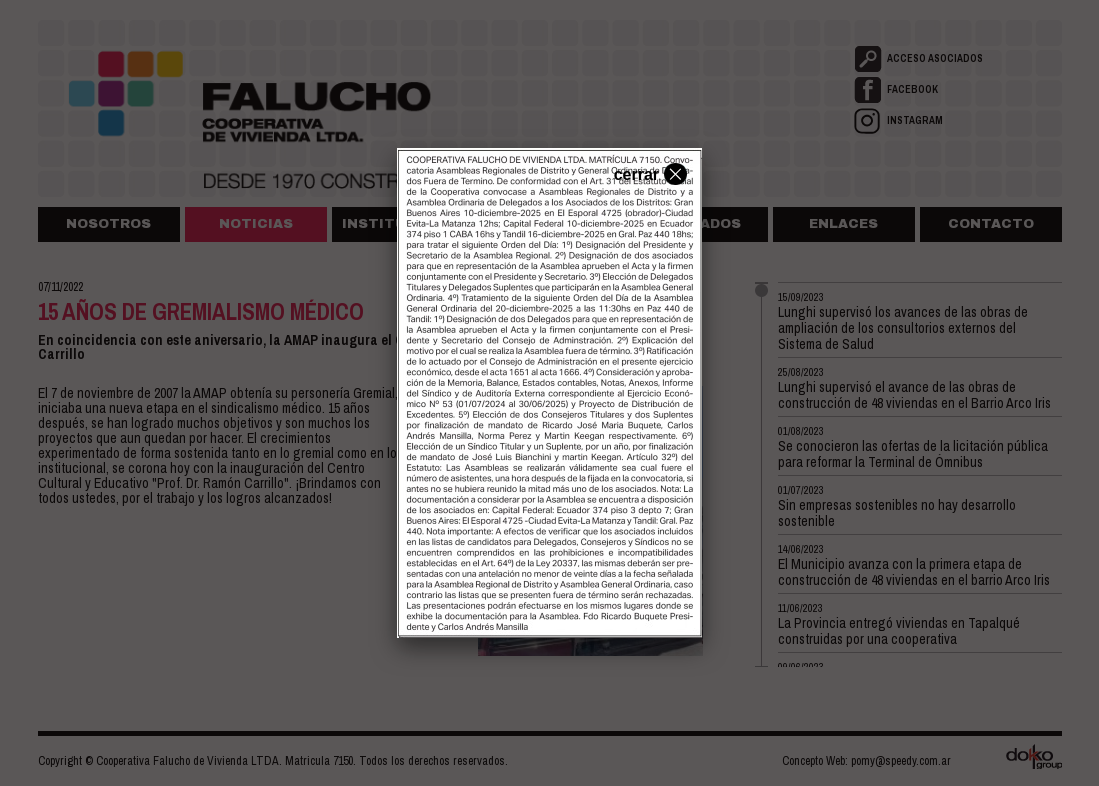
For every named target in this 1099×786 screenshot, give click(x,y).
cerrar (648, 173)
